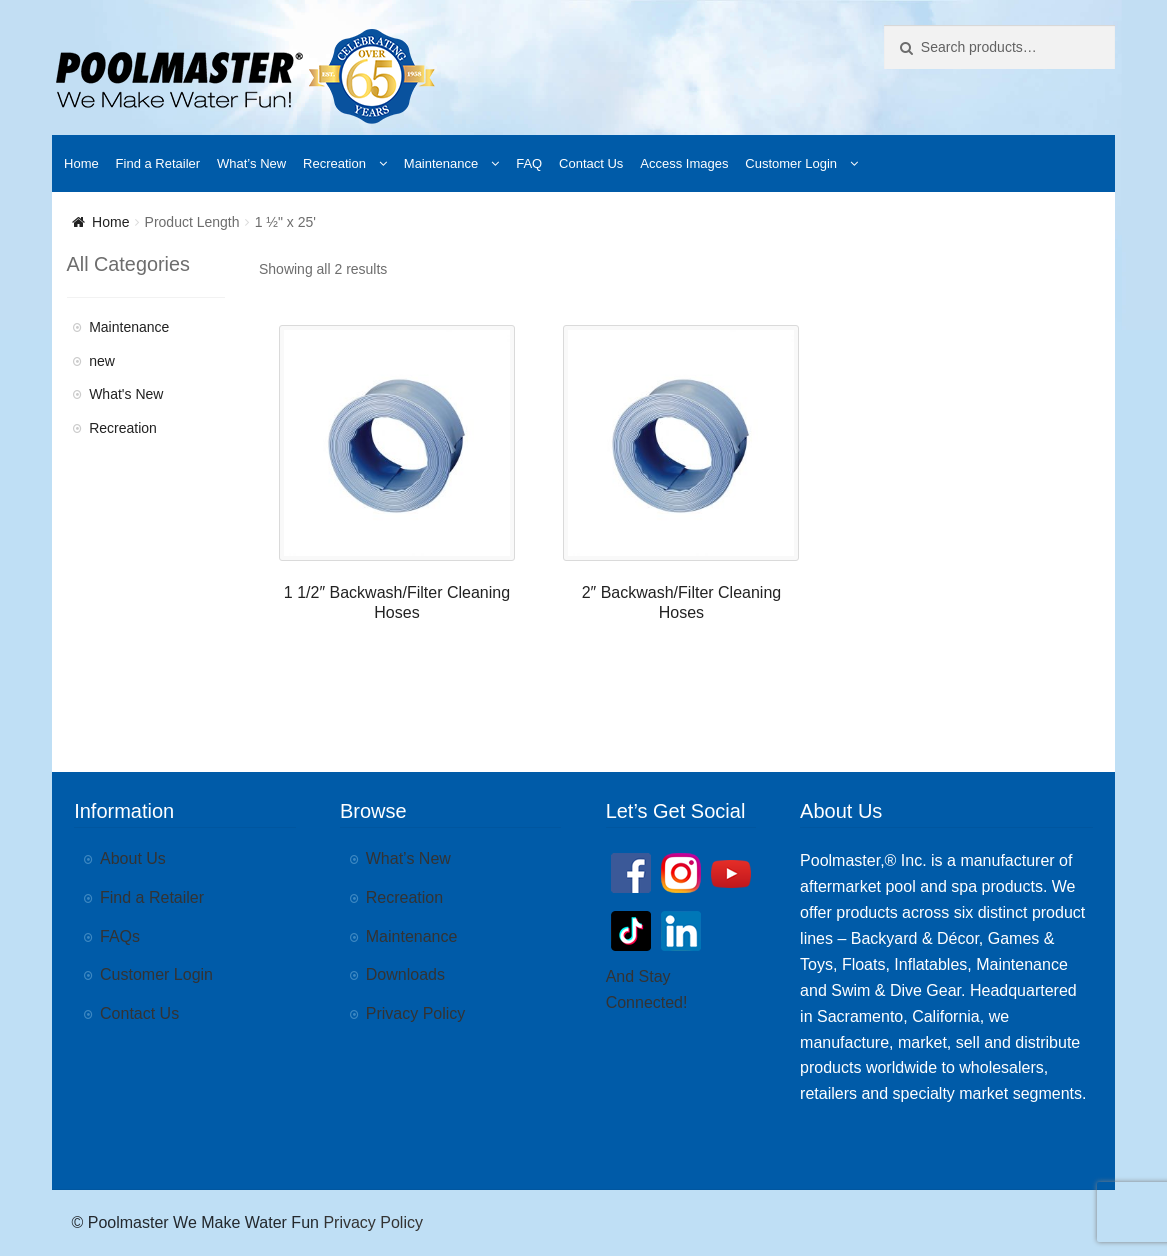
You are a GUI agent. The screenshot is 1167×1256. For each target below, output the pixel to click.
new (102, 361)
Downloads (405, 974)
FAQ (529, 163)
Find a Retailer (158, 163)
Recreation (334, 163)
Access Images (684, 163)
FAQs (120, 936)
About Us (133, 858)
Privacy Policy (416, 1013)
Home (81, 163)
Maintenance (441, 163)
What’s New (251, 163)
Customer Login (791, 163)
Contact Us (591, 163)
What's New (126, 394)
